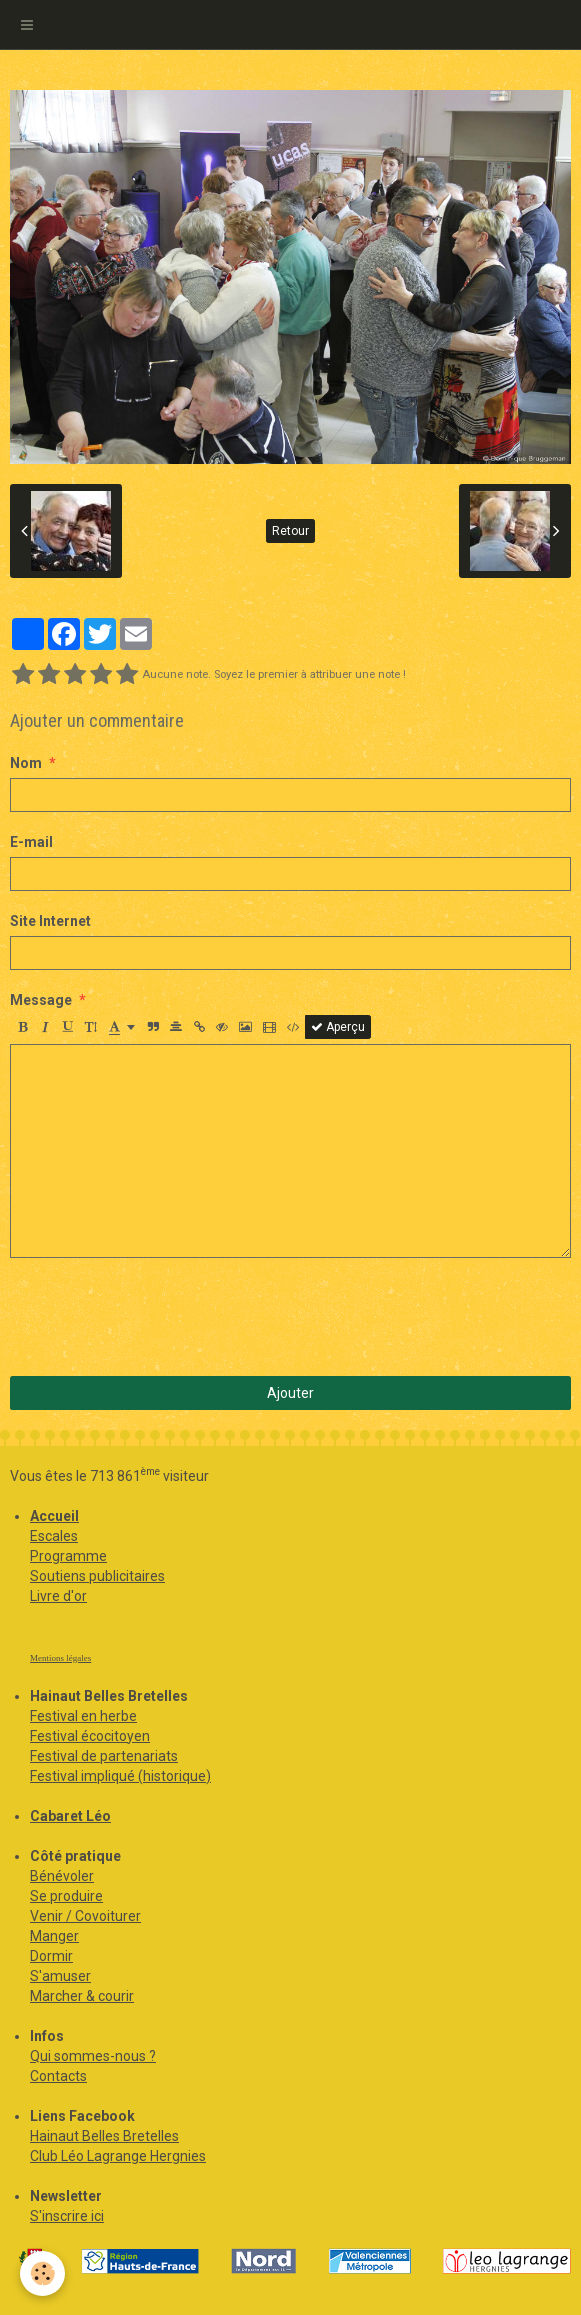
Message (41, 1000)
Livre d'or (58, 1596)
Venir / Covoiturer (85, 1916)
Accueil (54, 1516)
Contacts (58, 2076)
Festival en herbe (83, 1716)
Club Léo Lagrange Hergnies (118, 2156)
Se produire (66, 1896)
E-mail (31, 842)
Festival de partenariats (104, 1756)
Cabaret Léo (70, 1816)
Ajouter (290, 1393)
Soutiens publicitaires (97, 1576)
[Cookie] (42, 2273)
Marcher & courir (82, 1996)
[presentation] (162, 1317)
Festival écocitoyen (90, 1736)
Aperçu (338, 1027)
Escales (54, 1536)
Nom (26, 763)
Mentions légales (60, 1658)
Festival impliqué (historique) (120, 1776)
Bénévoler (62, 1876)
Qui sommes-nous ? (93, 2056)
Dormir (51, 1956)
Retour (290, 531)
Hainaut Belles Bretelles (104, 2136)
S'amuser (60, 1976)
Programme (68, 1556)
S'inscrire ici (67, 2216)
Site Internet (50, 921)
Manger (54, 1936)
